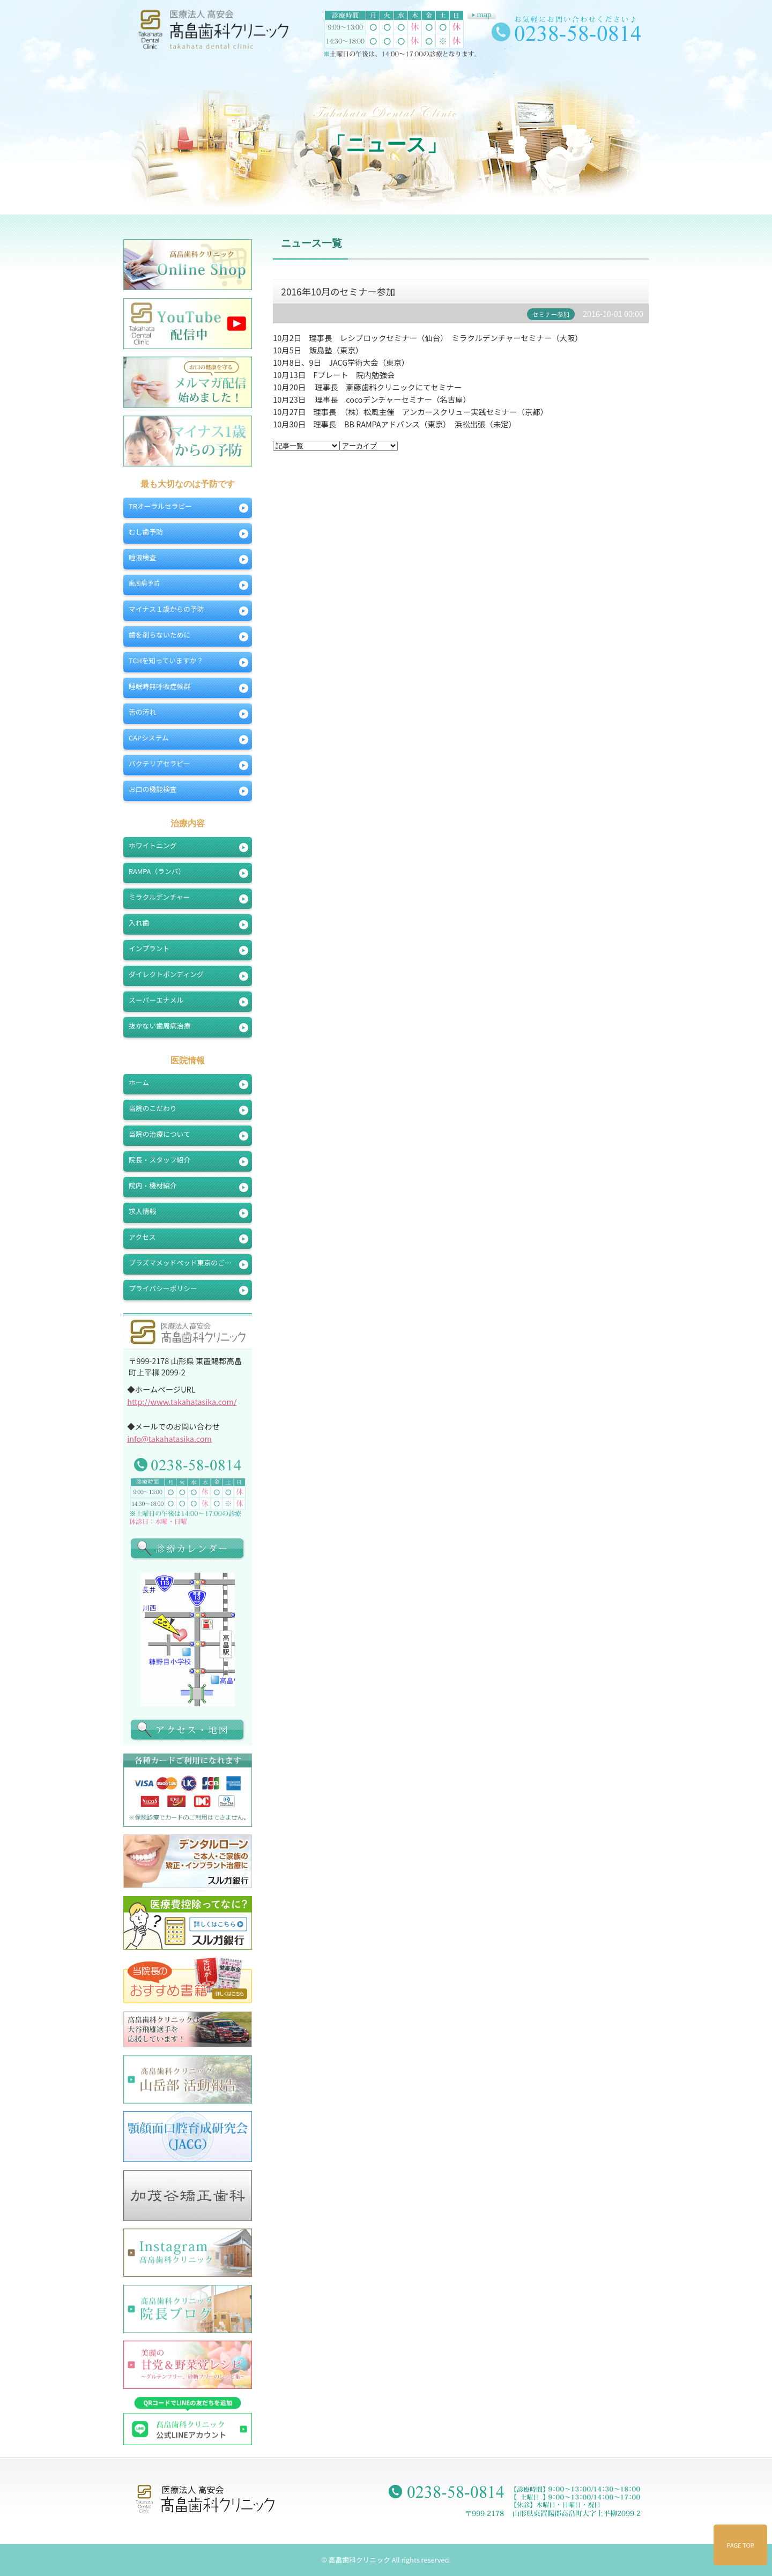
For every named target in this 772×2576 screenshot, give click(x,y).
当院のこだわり (153, 1108)
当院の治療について (159, 1134)
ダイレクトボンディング (166, 974)
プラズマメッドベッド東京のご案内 (184, 1262)
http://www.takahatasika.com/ (181, 1401)
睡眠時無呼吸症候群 (159, 686)
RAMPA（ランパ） (157, 871)
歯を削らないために (159, 635)
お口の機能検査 (153, 789)
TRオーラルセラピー (160, 506)
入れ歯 (139, 922)
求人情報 (142, 1211)
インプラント (149, 948)
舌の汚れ (142, 712)
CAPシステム (149, 737)
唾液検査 (142, 557)
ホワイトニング (153, 845)
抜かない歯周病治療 (159, 1025)
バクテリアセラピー (159, 763)
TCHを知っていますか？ (166, 660)
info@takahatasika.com (169, 1438)
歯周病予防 (144, 583)
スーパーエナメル (156, 1000)
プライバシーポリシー (163, 1288)
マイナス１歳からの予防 (166, 609)
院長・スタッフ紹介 (159, 1159)
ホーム (139, 1082)
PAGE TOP (740, 2545)
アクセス (142, 1237)
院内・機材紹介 (153, 1185)
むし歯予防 (146, 532)
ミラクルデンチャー (159, 897)
